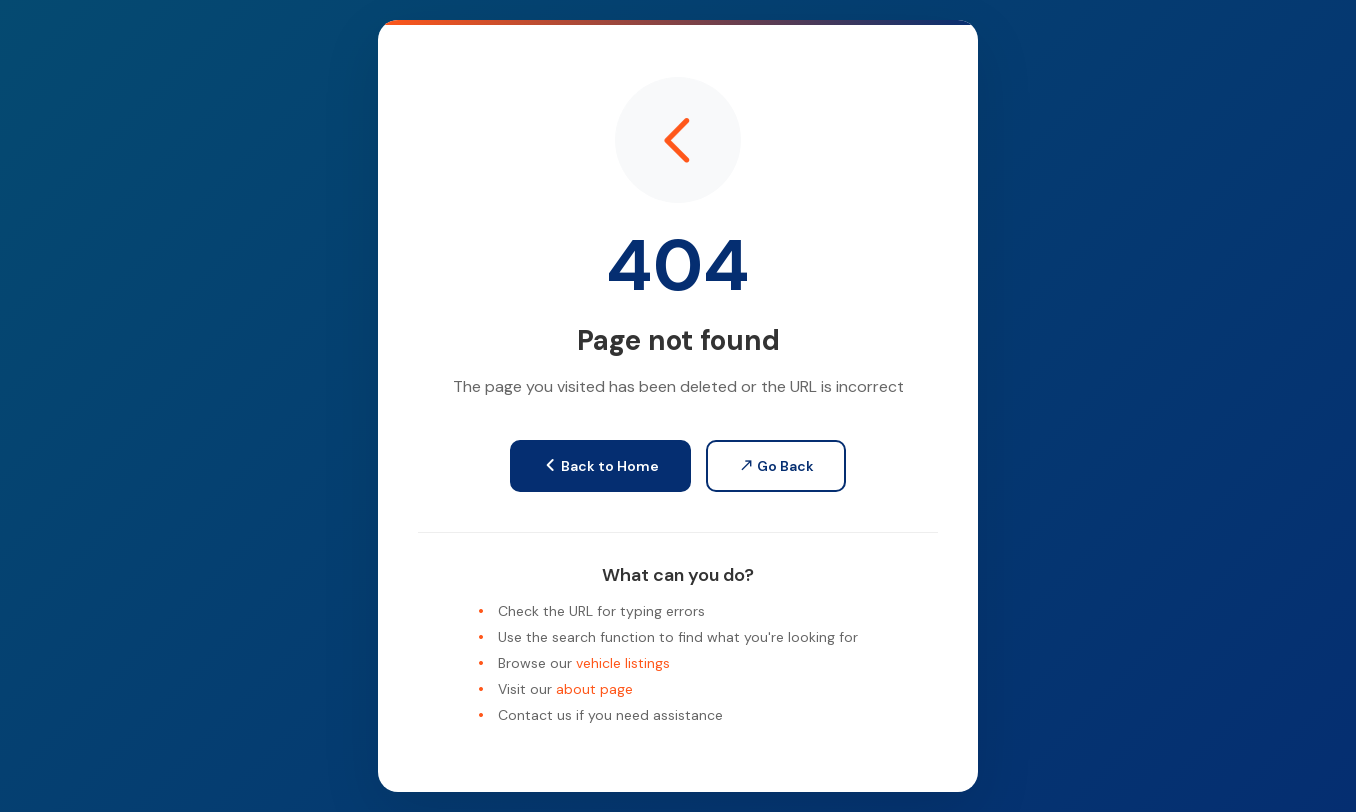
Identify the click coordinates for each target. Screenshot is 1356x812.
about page (594, 689)
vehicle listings (623, 663)
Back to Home (600, 466)
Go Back (776, 466)
